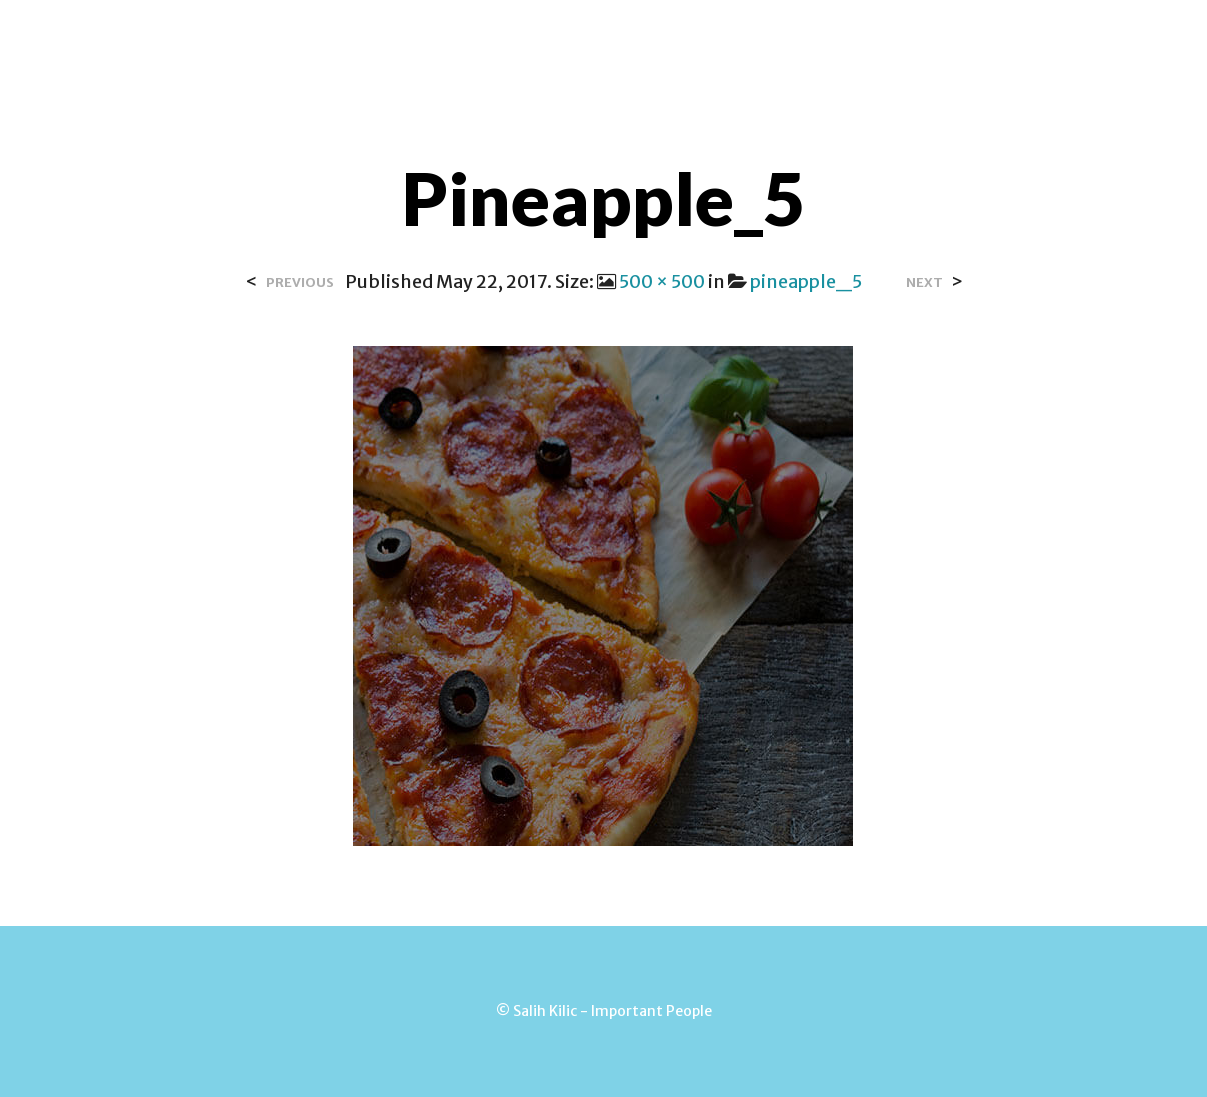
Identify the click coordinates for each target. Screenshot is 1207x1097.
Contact (582, 39)
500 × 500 (662, 281)
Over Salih (469, 39)
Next (924, 282)
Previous (300, 282)
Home (370, 39)
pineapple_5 (806, 281)
